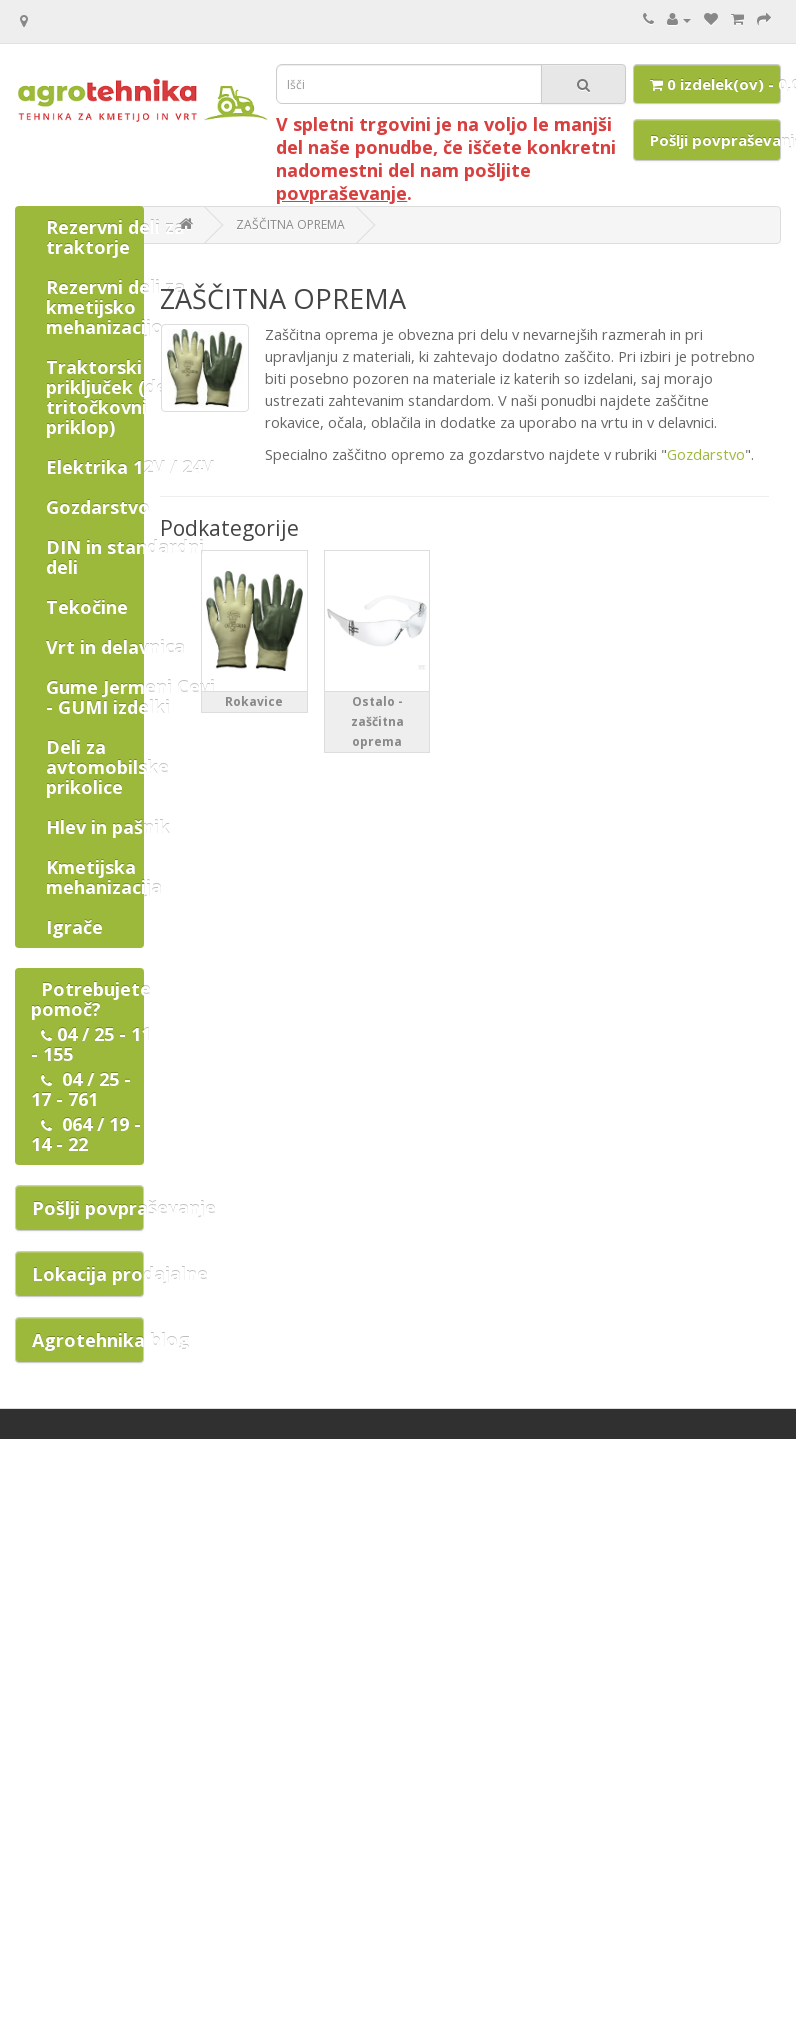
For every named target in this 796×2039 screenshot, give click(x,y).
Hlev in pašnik (108, 827)
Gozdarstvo (98, 507)
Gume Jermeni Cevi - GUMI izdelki (130, 697)
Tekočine (87, 607)
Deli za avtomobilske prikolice (107, 767)
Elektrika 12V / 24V (130, 467)
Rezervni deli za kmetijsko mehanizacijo (115, 307)
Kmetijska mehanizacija (104, 877)
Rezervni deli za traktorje (115, 237)
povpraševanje (341, 193)
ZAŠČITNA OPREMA (290, 224)
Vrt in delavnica (115, 647)
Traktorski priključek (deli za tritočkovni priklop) (124, 397)
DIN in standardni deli (125, 557)
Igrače (74, 927)
